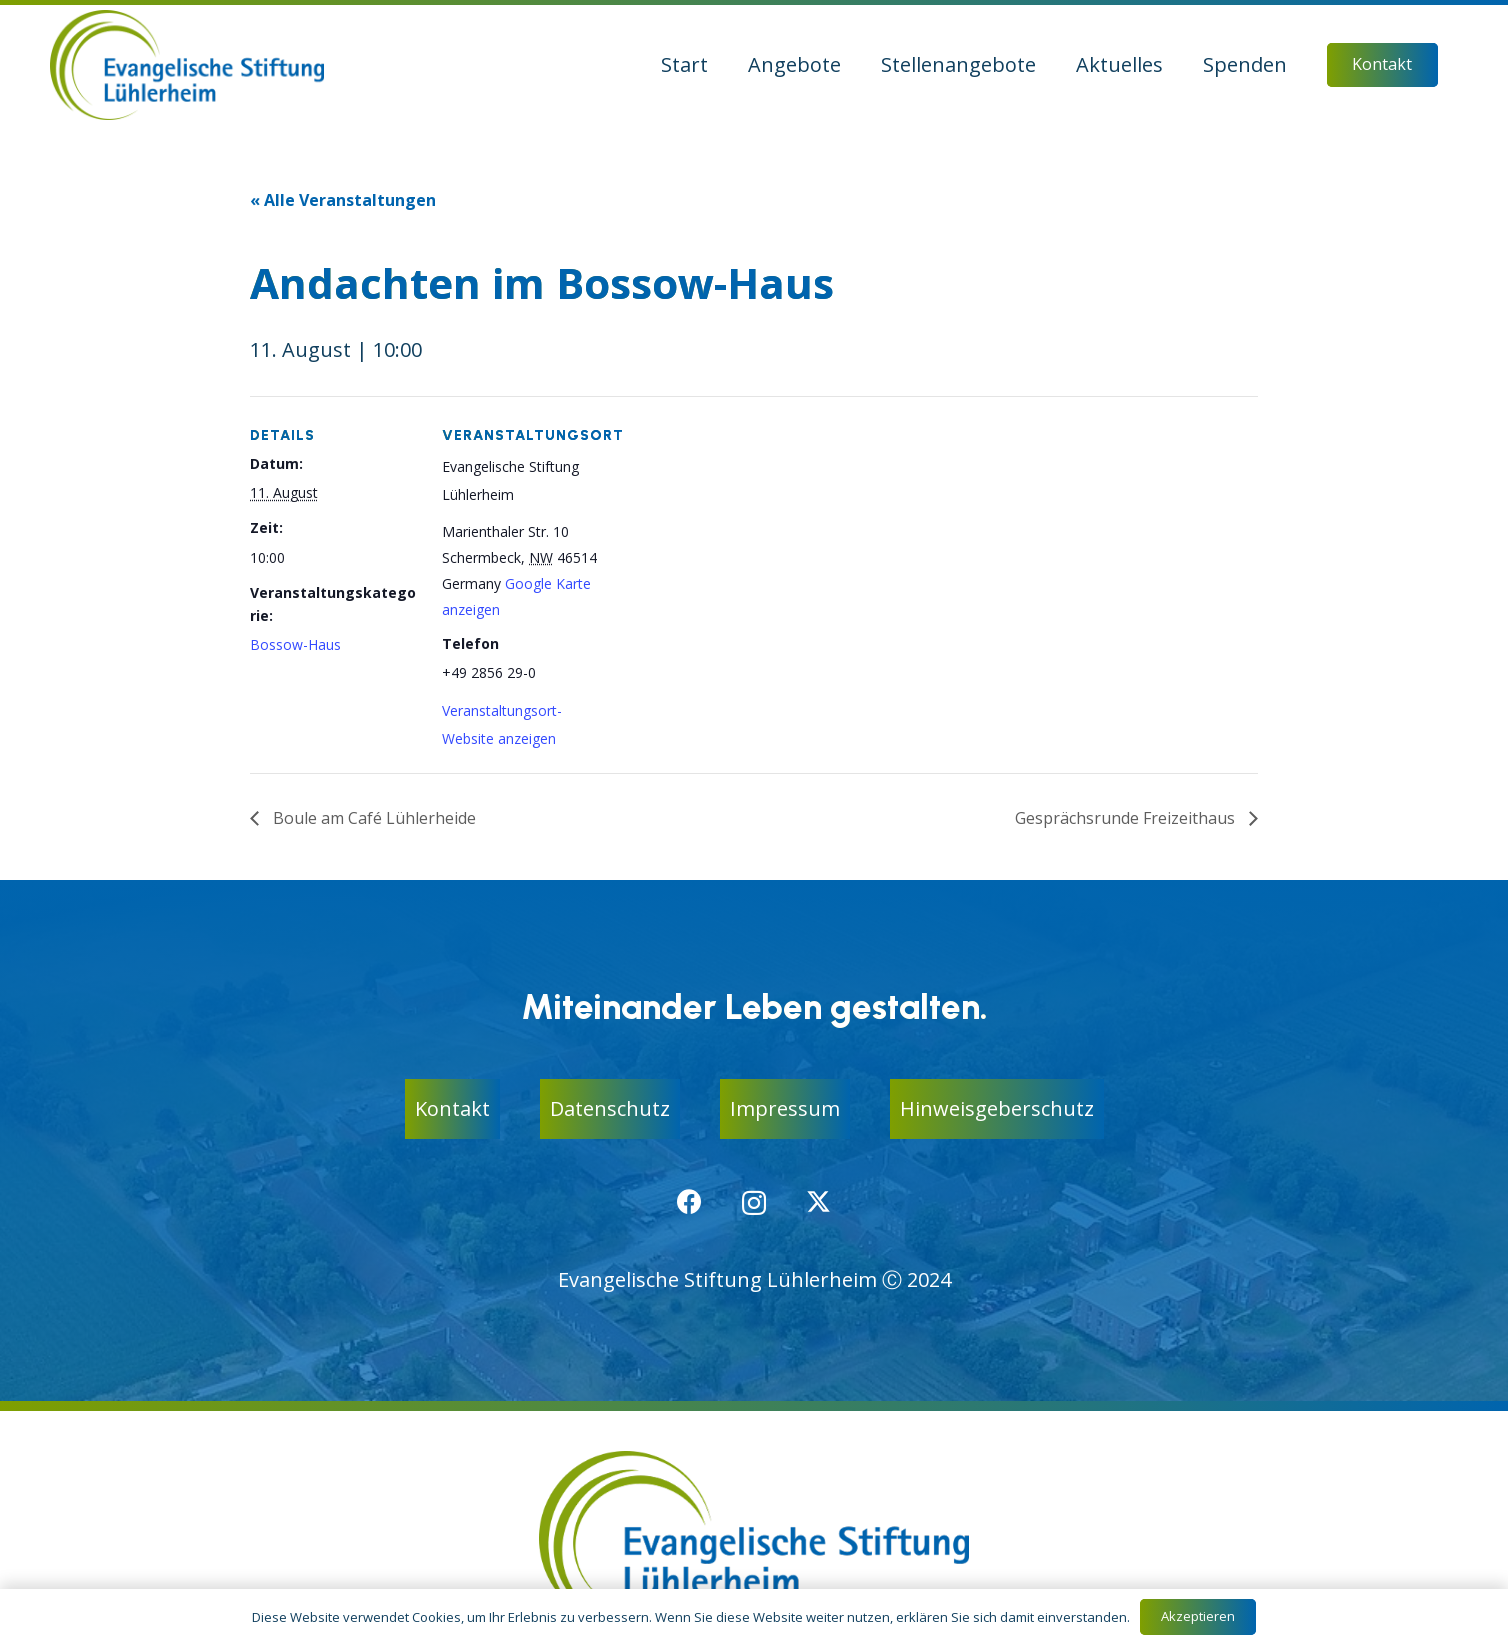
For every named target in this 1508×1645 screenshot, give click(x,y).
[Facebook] (689, 1201)
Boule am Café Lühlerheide (372, 818)
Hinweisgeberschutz (997, 1108)
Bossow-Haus (295, 644)
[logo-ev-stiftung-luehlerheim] (187, 65)
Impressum (785, 1108)
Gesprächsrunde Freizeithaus (1127, 818)
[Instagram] (754, 1203)
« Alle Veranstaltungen (343, 200)
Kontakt (452, 1108)
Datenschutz (610, 1108)
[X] (818, 1202)
